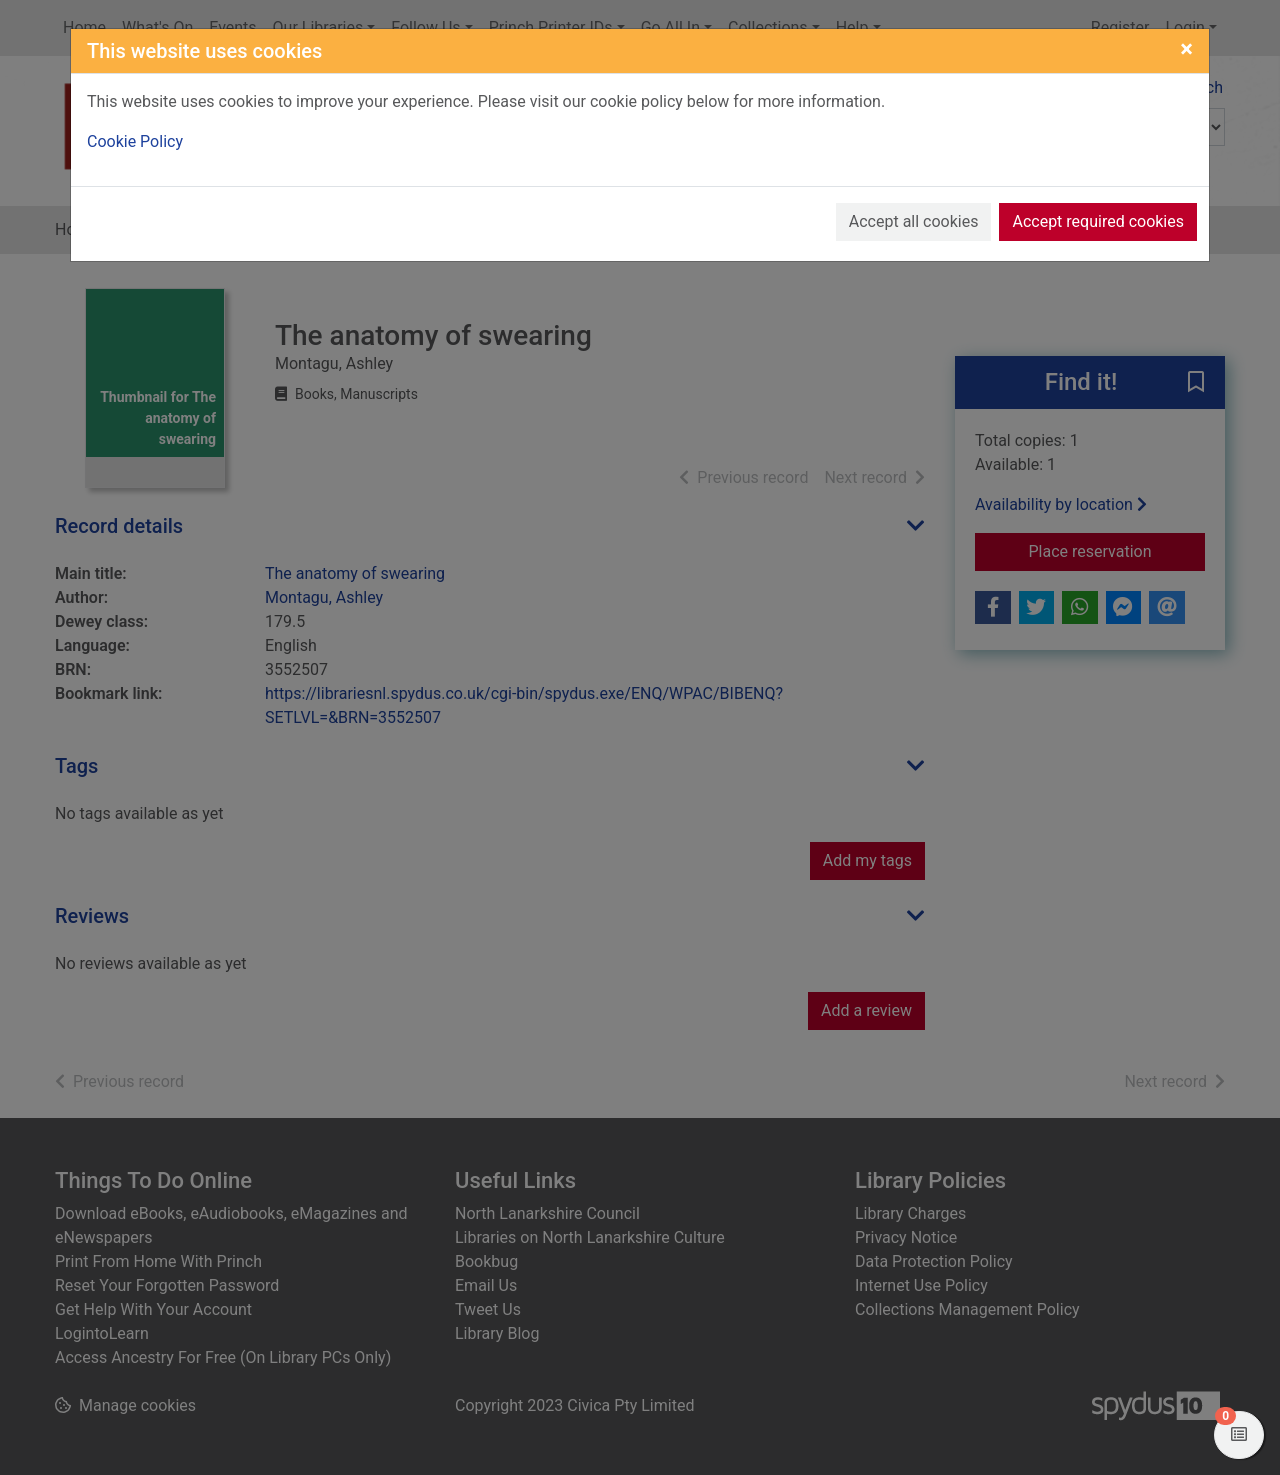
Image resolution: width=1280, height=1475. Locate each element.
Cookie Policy (135, 141)
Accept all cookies (914, 221)
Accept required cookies (1098, 221)
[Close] (1186, 49)
